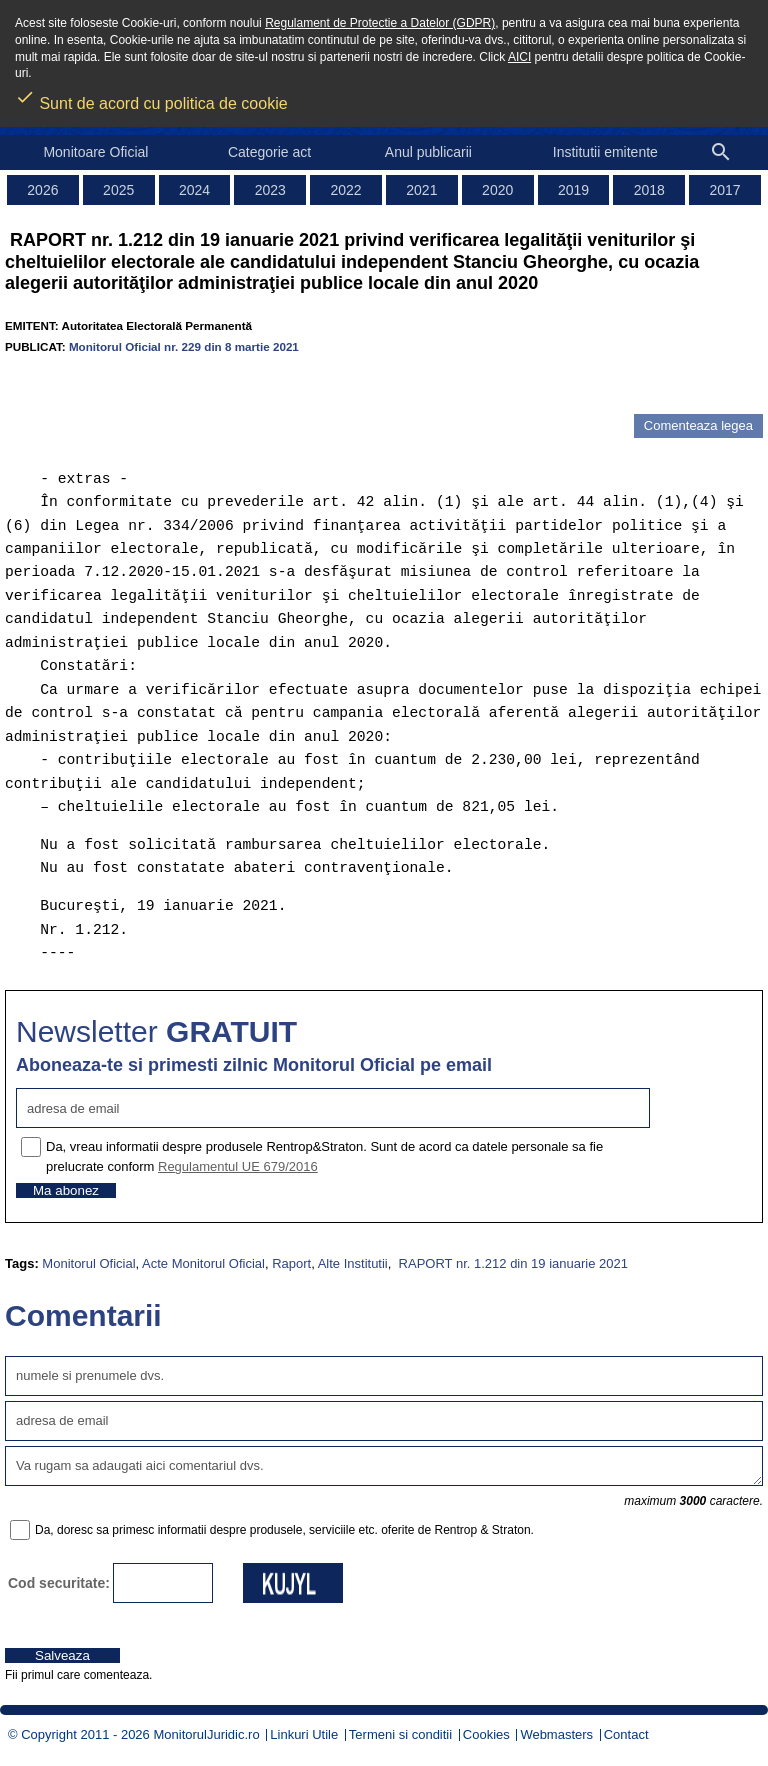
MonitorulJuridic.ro (206, 1734)
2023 (270, 190)
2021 (421, 190)
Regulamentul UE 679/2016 (238, 1166)
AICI (519, 57)
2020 (497, 190)
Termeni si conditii (400, 1734)
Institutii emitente (605, 152)
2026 (42, 190)
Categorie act (269, 152)
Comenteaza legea (698, 425)
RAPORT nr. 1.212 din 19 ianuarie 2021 (511, 1263)
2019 (573, 190)
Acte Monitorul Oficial (203, 1263)
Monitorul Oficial (88, 1263)
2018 (649, 190)
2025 (118, 190)
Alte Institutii (353, 1263)
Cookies (486, 1734)
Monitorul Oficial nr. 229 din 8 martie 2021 (184, 346)
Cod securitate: (59, 1583)
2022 (346, 190)
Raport (291, 1263)
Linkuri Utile (304, 1734)
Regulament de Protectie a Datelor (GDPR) (380, 23)
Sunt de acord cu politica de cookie (151, 97)
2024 (194, 190)
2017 (725, 190)
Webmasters (556, 1734)
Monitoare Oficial (95, 152)
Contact (626, 1734)
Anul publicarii (428, 152)
